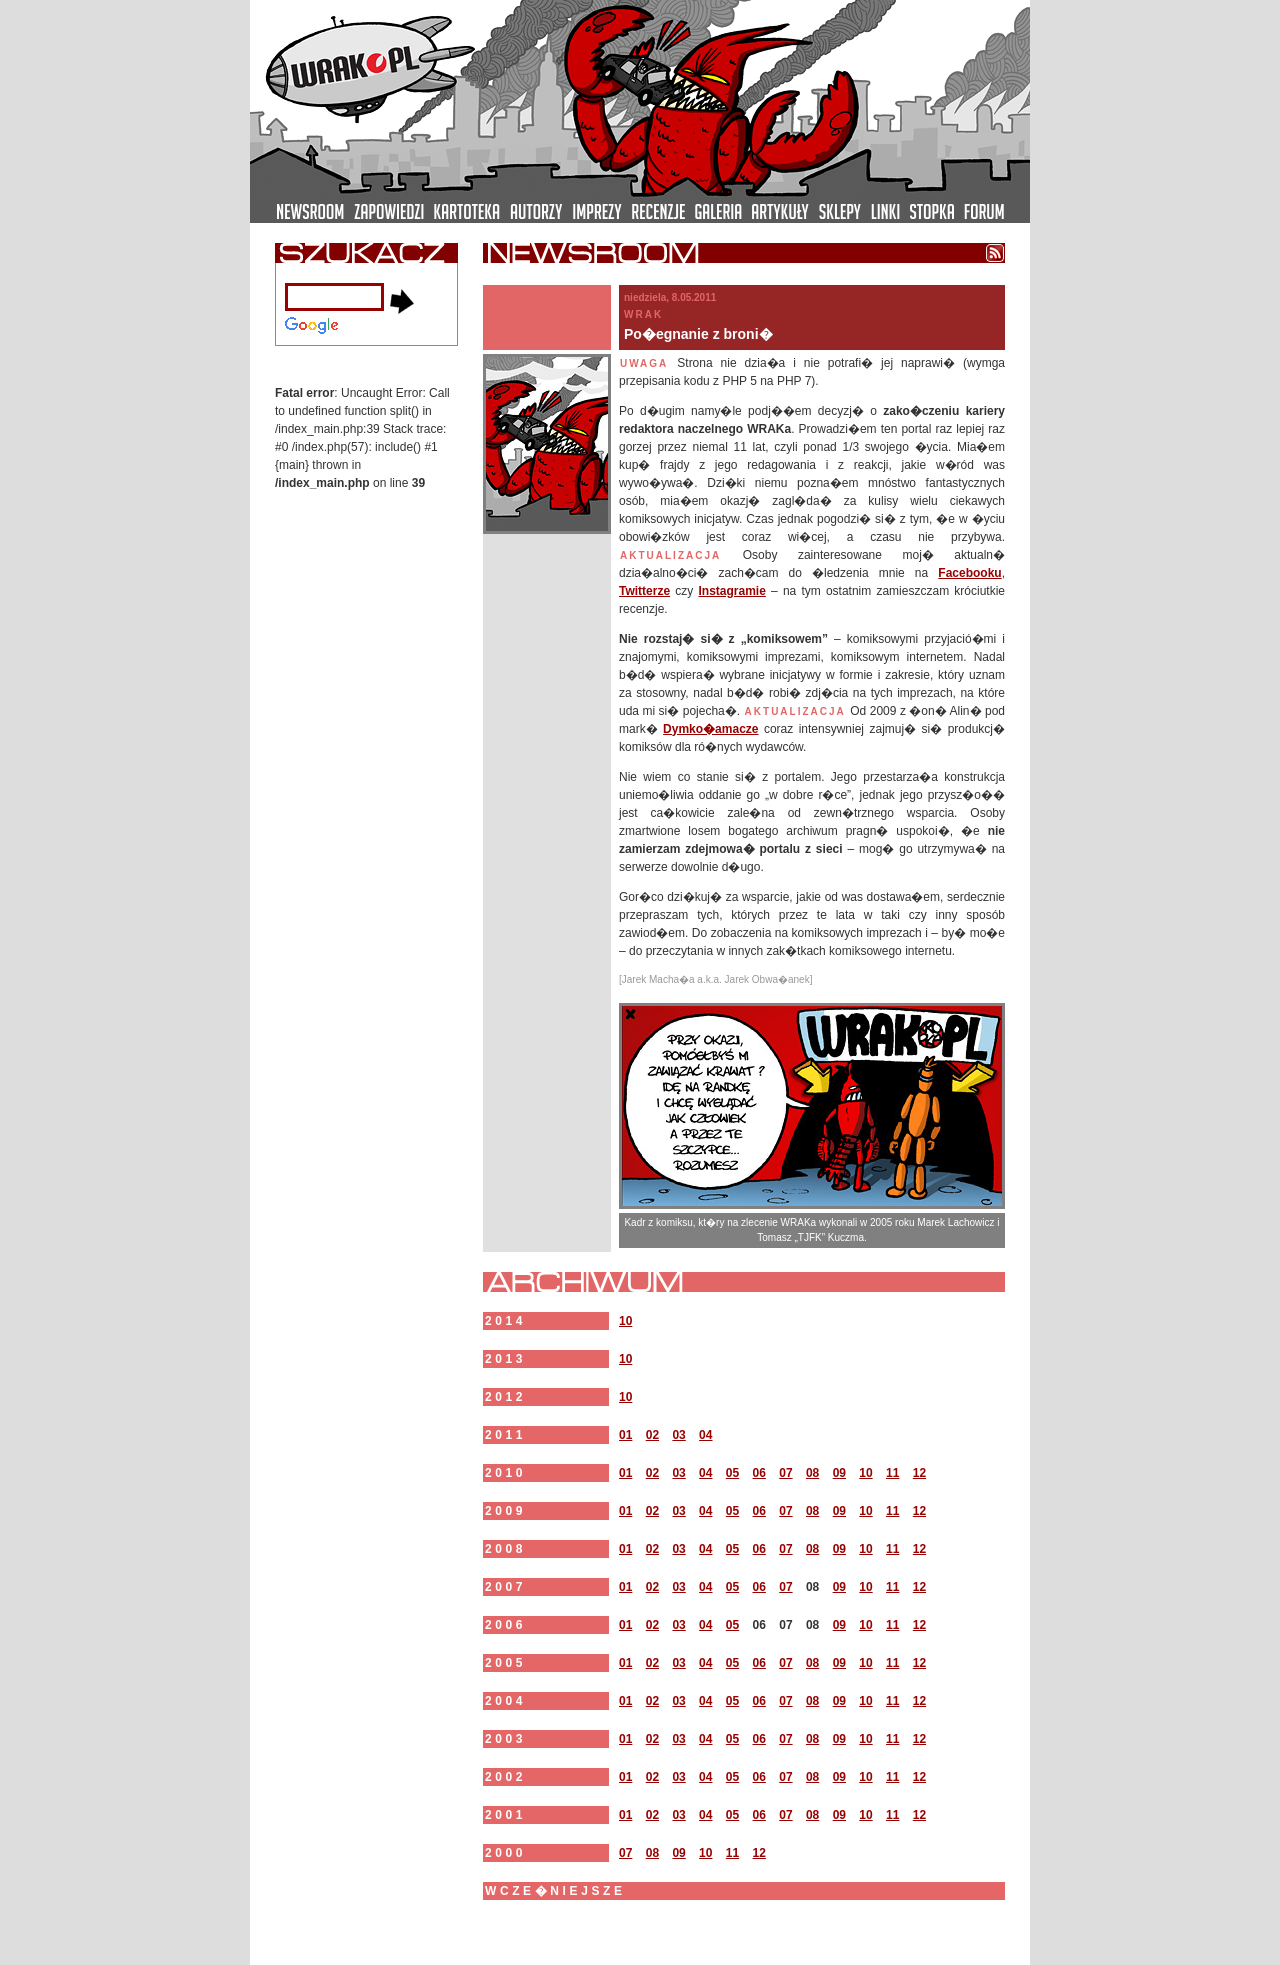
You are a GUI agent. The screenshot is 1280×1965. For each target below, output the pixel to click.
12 (919, 1473)
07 (785, 1473)
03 (678, 1435)
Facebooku (969, 573)
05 (732, 1473)
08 (812, 1473)
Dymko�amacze (710, 729)
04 (705, 1435)
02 (652, 1435)
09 (839, 1473)
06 (759, 1473)
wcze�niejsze (555, 1891)
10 (625, 1321)
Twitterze (644, 591)
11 (892, 1473)
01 (625, 1435)
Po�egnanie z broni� (698, 334)
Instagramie (731, 591)
